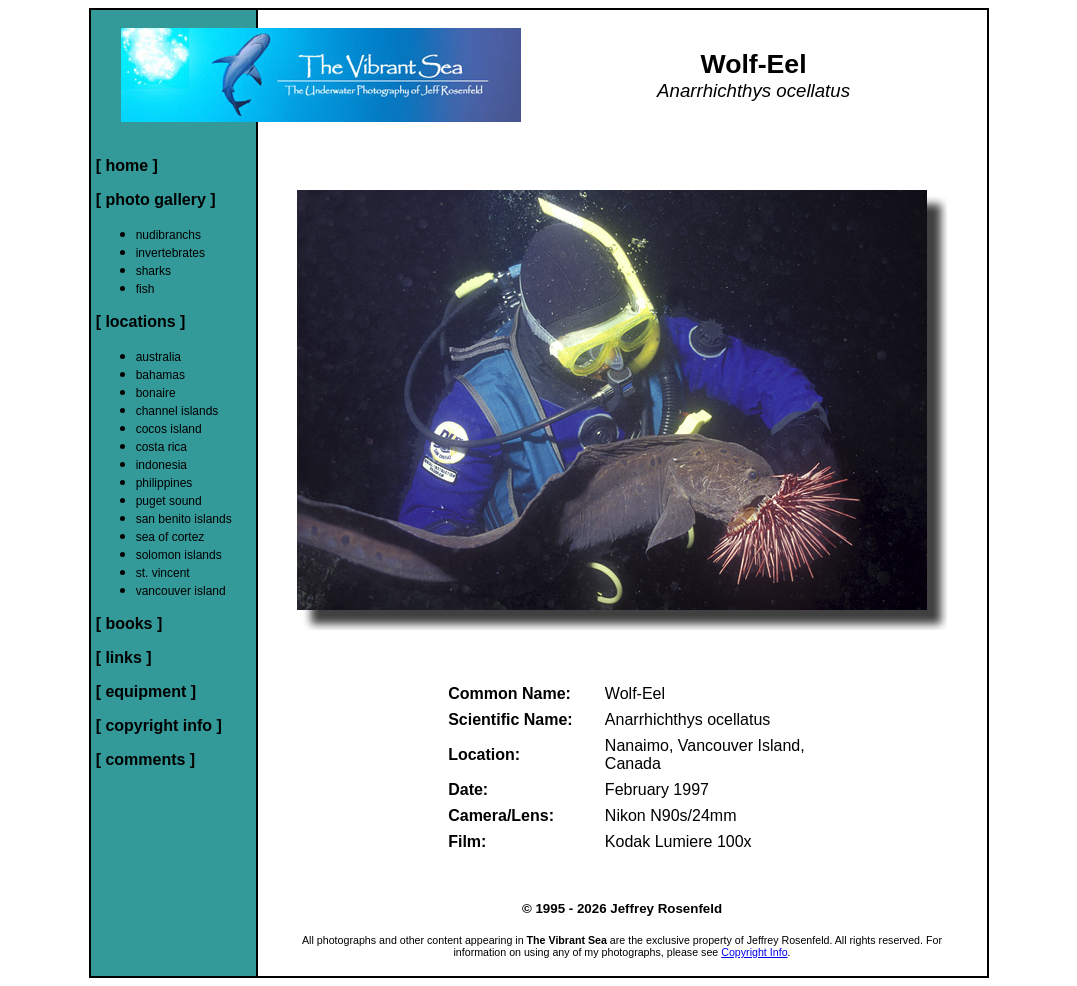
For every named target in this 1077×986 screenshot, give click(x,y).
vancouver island (181, 591)
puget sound (169, 501)
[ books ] (129, 623)
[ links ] (124, 657)
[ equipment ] (146, 691)
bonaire (156, 393)
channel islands (177, 411)
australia (158, 357)
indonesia (161, 465)
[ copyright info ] (159, 725)
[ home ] (127, 165)
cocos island (169, 429)
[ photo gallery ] (156, 199)
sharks (153, 271)
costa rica (161, 447)
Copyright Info (754, 952)
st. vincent (163, 573)
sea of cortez (170, 537)
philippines (164, 483)
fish (145, 289)
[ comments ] (146, 759)
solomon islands (179, 555)
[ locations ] (141, 321)
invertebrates (170, 253)
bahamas (160, 375)
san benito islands (184, 519)
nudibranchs (168, 235)
